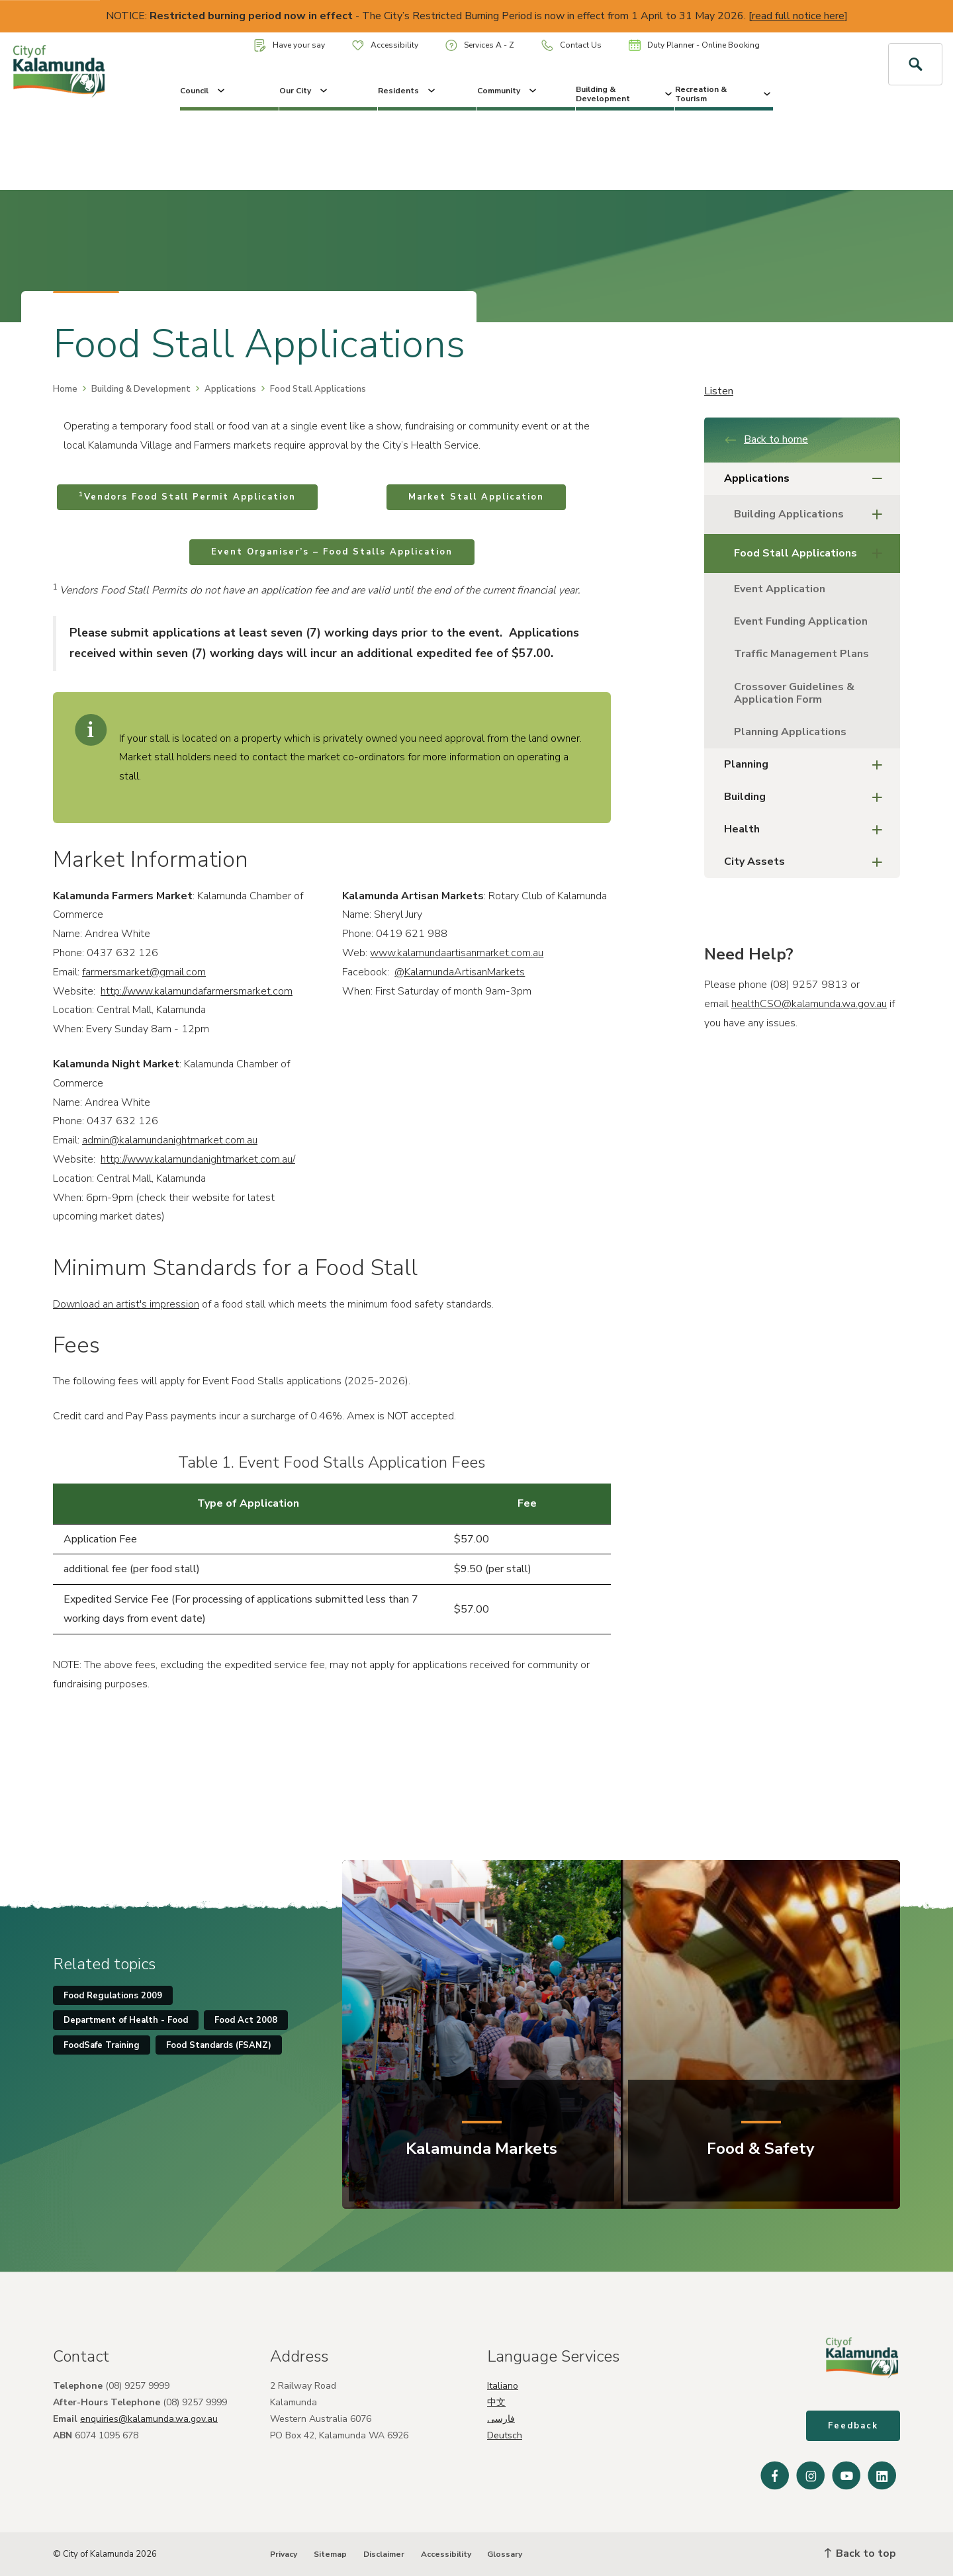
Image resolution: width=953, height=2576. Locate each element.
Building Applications (812, 514)
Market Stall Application (476, 497)
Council (203, 91)
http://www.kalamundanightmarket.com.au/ (198, 1159)
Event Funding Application (801, 621)
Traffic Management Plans (803, 653)
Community (508, 91)
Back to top (860, 2553)
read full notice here (798, 16)
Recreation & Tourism (724, 94)
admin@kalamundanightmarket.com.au (169, 1140)
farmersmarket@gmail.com (144, 972)
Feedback (853, 2426)
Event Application (779, 589)
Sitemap (330, 2554)
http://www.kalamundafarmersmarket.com (197, 991)
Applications (230, 389)
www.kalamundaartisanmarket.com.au (456, 953)
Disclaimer (383, 2554)
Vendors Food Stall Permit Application (187, 496)
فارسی (501, 2419)
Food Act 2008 (245, 2020)
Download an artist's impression (126, 1304)
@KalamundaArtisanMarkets (459, 972)
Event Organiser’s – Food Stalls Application (332, 552)
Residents (407, 91)
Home (65, 389)
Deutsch (504, 2435)
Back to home (766, 439)
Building (807, 797)
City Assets (807, 862)
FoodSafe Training (102, 2045)
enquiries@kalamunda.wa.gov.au (149, 2419)
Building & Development (625, 94)
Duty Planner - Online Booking (694, 45)
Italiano (502, 2385)
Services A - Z (479, 45)
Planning (807, 764)
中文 (496, 2402)
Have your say (289, 45)
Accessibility (385, 45)
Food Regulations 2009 (113, 1996)
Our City (304, 91)
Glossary (504, 2554)
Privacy (283, 2554)
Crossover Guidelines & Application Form (794, 693)
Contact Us (571, 45)
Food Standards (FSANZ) (218, 2045)
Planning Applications (790, 732)
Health (807, 829)
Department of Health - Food (126, 2020)
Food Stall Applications (812, 553)
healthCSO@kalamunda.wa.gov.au (809, 1004)
